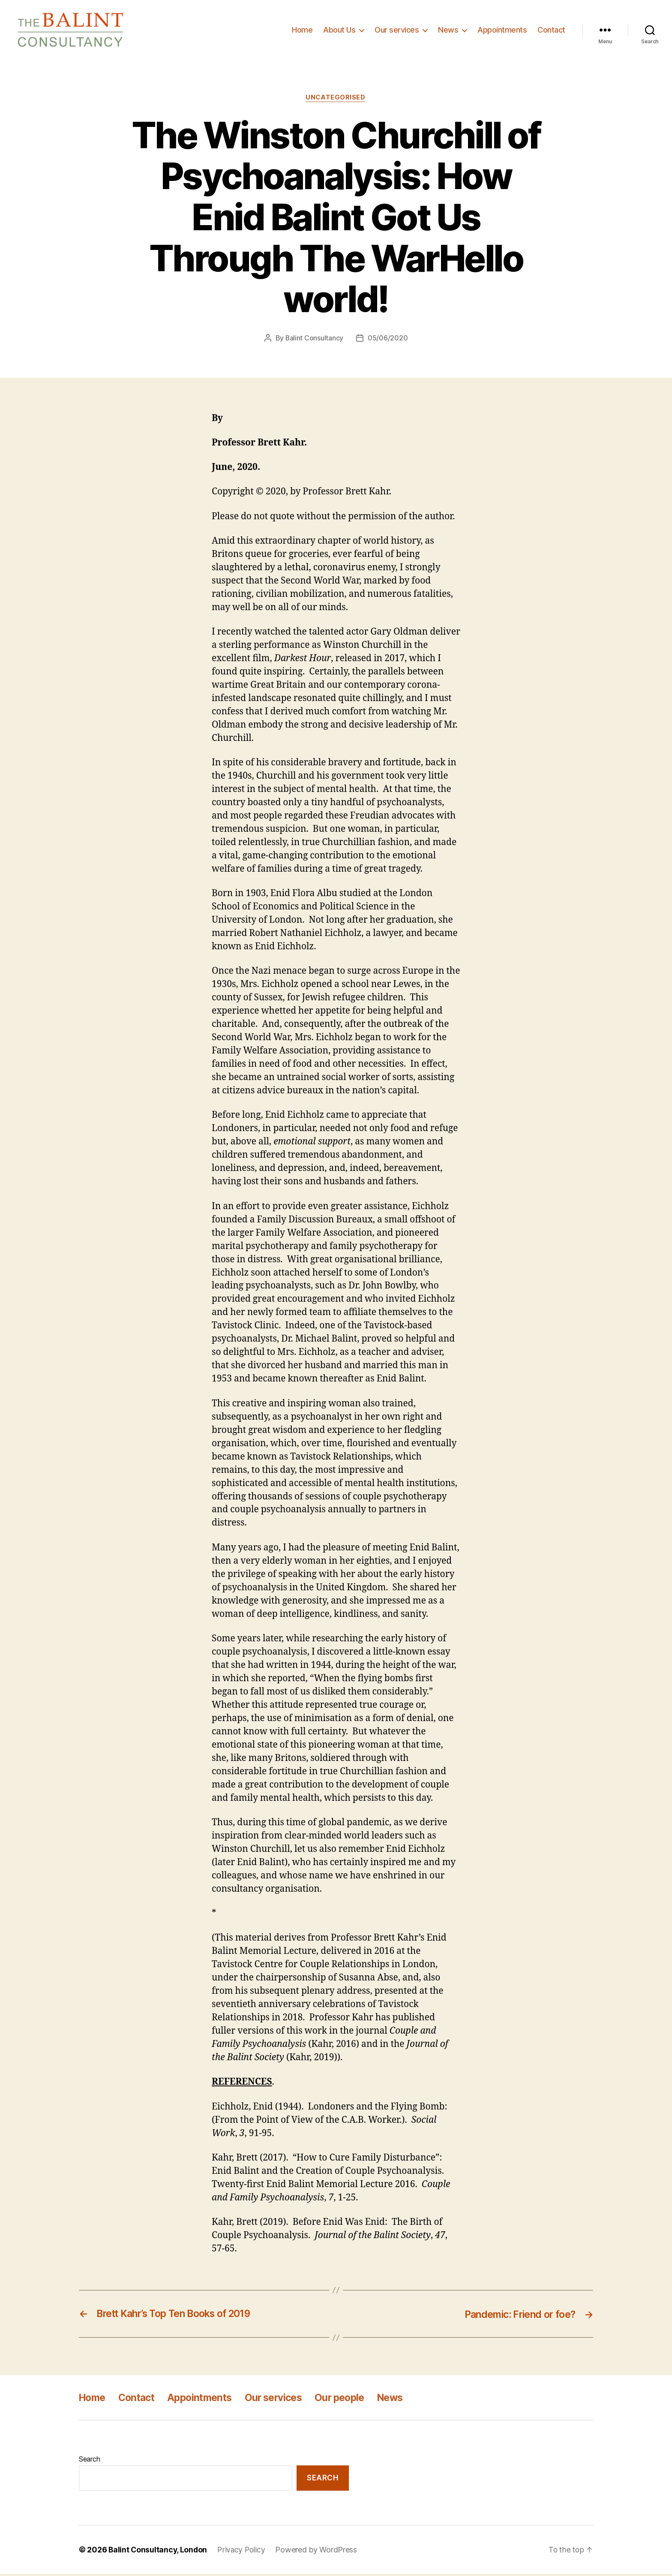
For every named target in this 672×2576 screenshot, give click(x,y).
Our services (397, 30)
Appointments (502, 30)
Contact (551, 30)
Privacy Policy (243, 2551)
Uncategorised (336, 100)
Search (89, 2461)
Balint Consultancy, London (158, 2551)
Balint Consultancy (314, 340)
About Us (339, 30)
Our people (353, 2399)
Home (302, 30)
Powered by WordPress (319, 2551)
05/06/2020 (388, 340)
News (448, 30)
